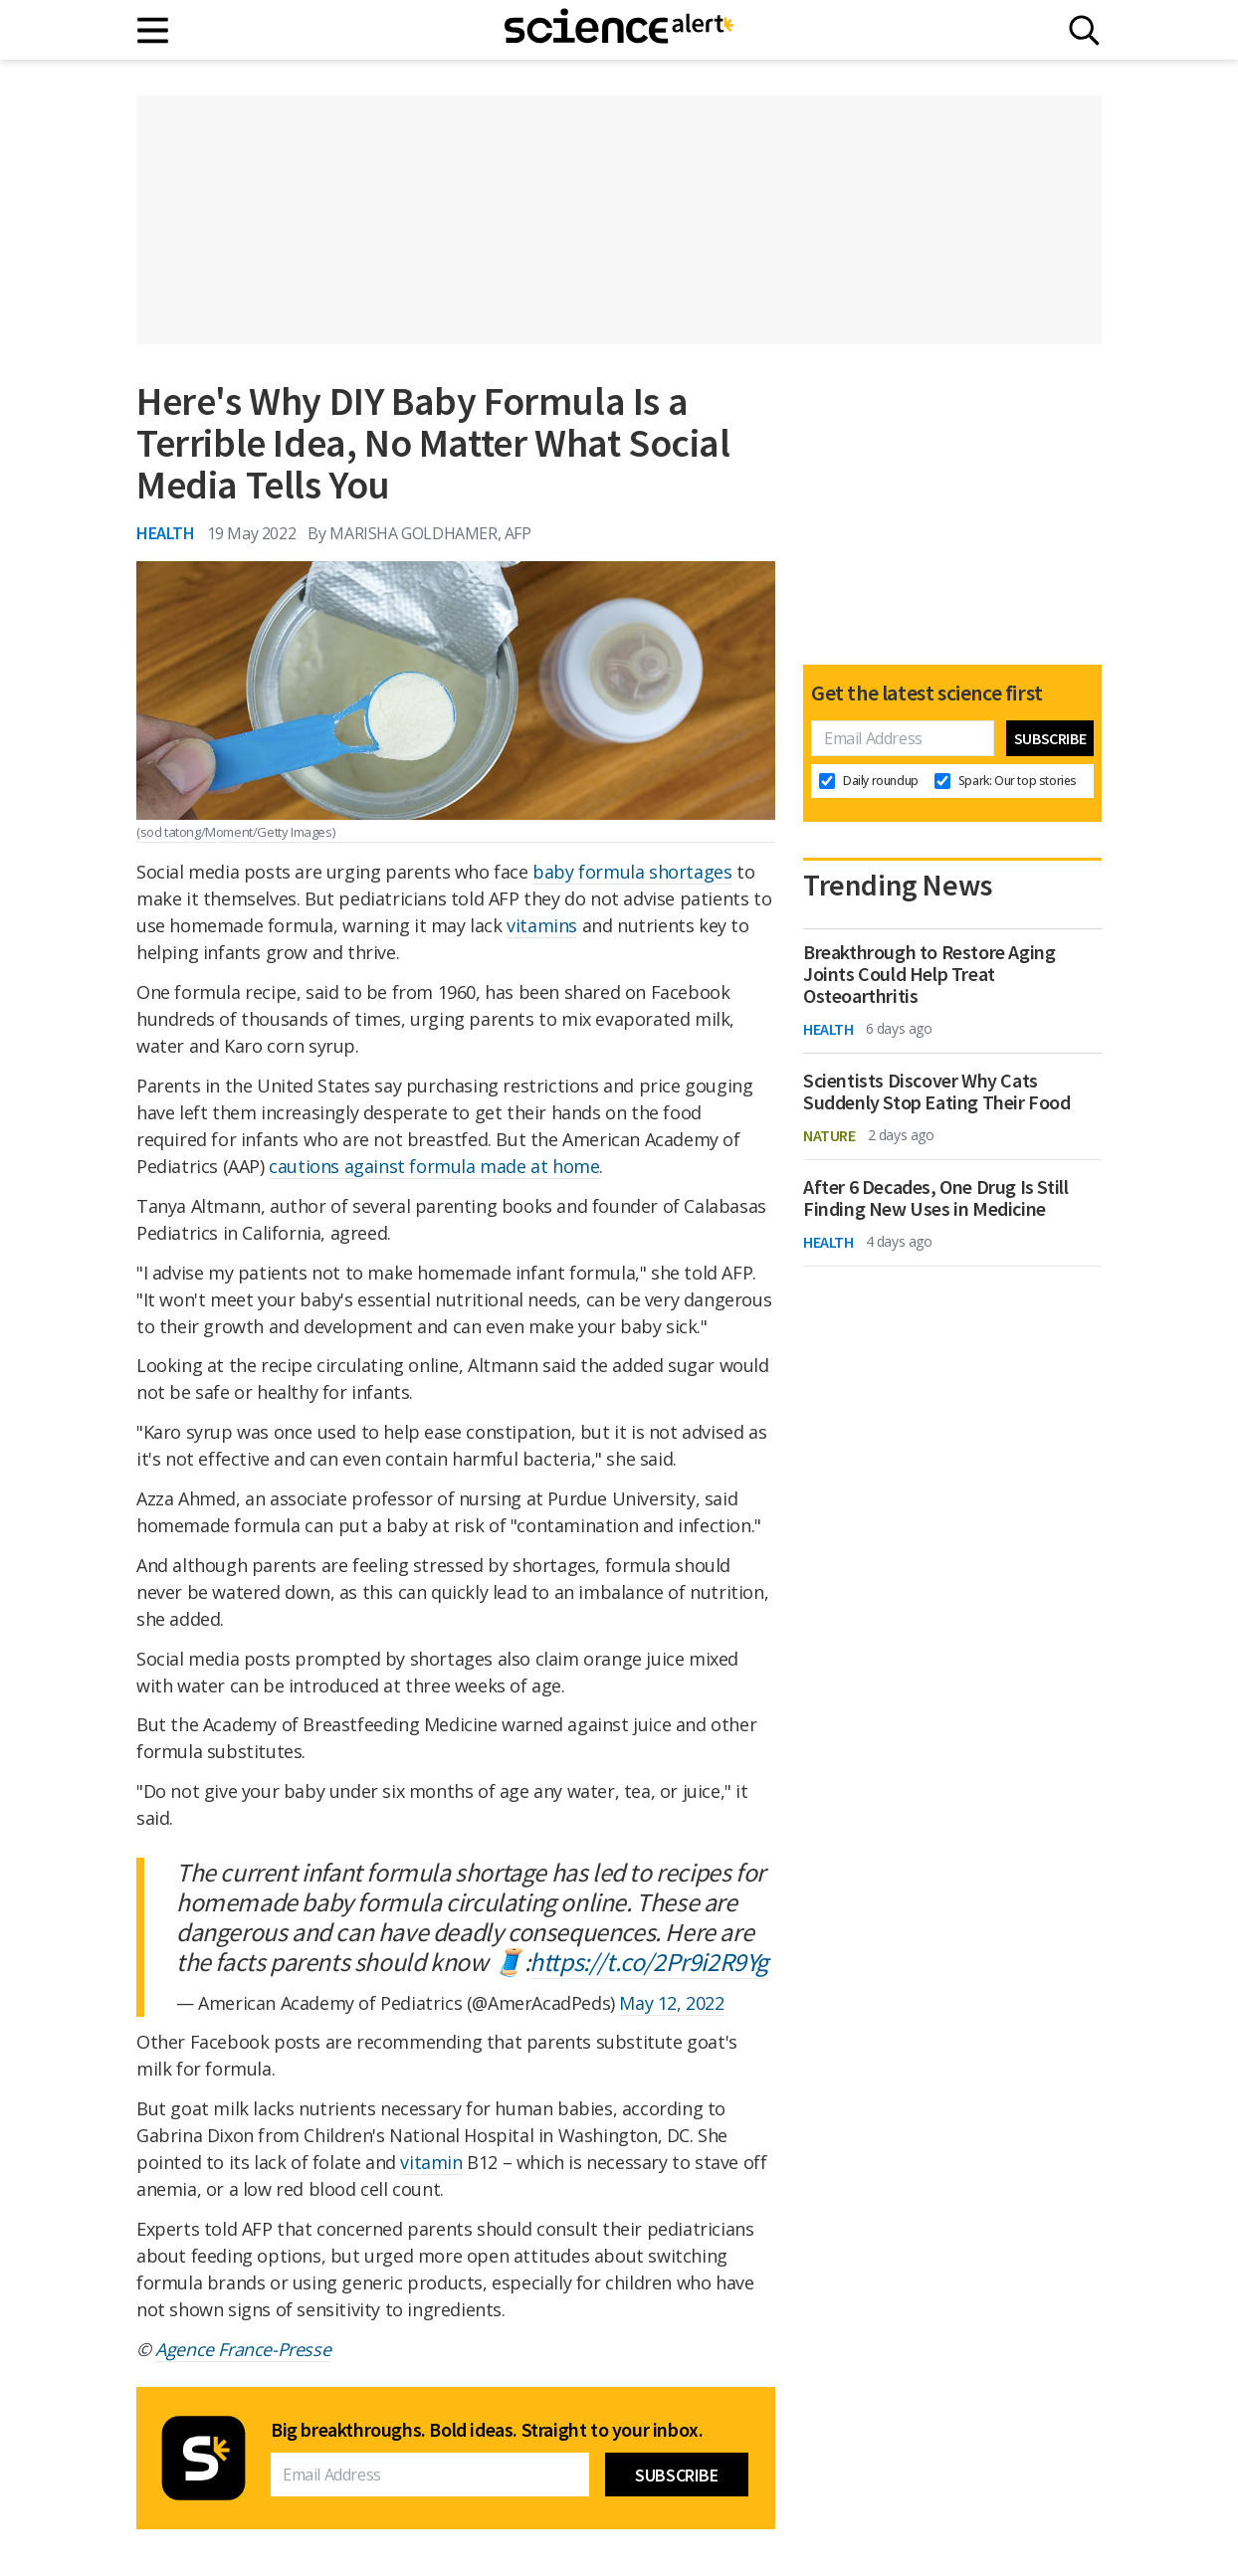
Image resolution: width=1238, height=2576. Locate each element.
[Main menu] (153, 30)
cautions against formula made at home (434, 1166)
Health (165, 532)
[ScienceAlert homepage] (619, 30)
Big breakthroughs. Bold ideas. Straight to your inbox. (487, 2430)
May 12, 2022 (671, 2003)
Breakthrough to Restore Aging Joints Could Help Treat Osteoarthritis (929, 974)
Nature (829, 1135)
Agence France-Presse (242, 2349)
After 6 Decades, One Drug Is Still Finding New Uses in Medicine (935, 1198)
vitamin (431, 2162)
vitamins (542, 925)
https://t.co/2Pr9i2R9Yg (648, 1961)
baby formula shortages (631, 872)
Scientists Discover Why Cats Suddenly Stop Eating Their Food (937, 1091)
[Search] (1084, 30)
